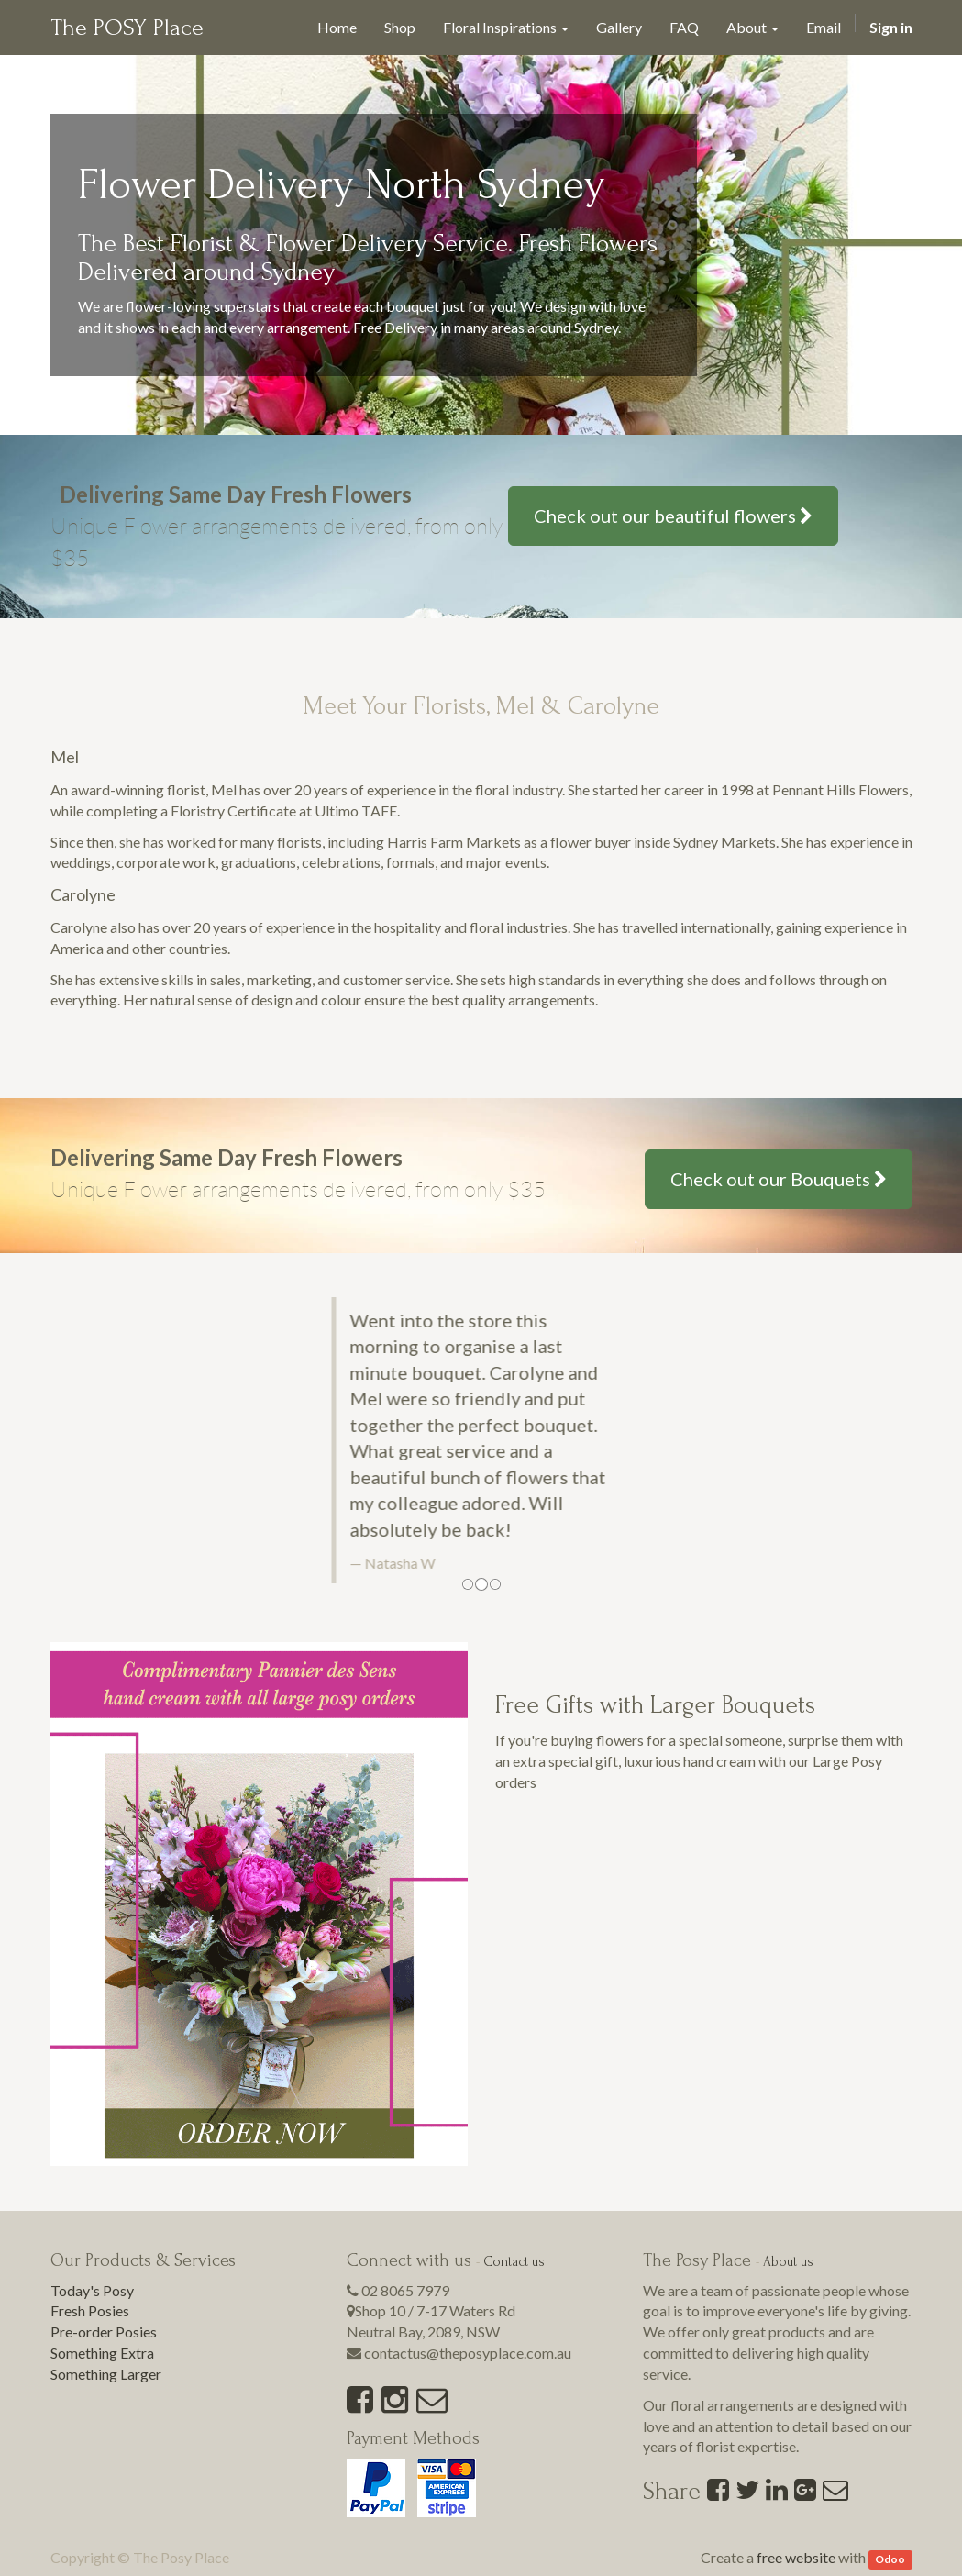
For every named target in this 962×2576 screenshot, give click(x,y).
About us (788, 2262)
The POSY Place (127, 27)
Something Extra (102, 2352)
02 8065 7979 (405, 2290)
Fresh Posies (89, 2310)
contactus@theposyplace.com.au (467, 2352)
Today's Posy (92, 2290)
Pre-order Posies (103, 2331)
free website (796, 2557)
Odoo (890, 2559)
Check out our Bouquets (778, 1179)
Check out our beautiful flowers (673, 516)
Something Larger (105, 2373)
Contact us (514, 2262)
